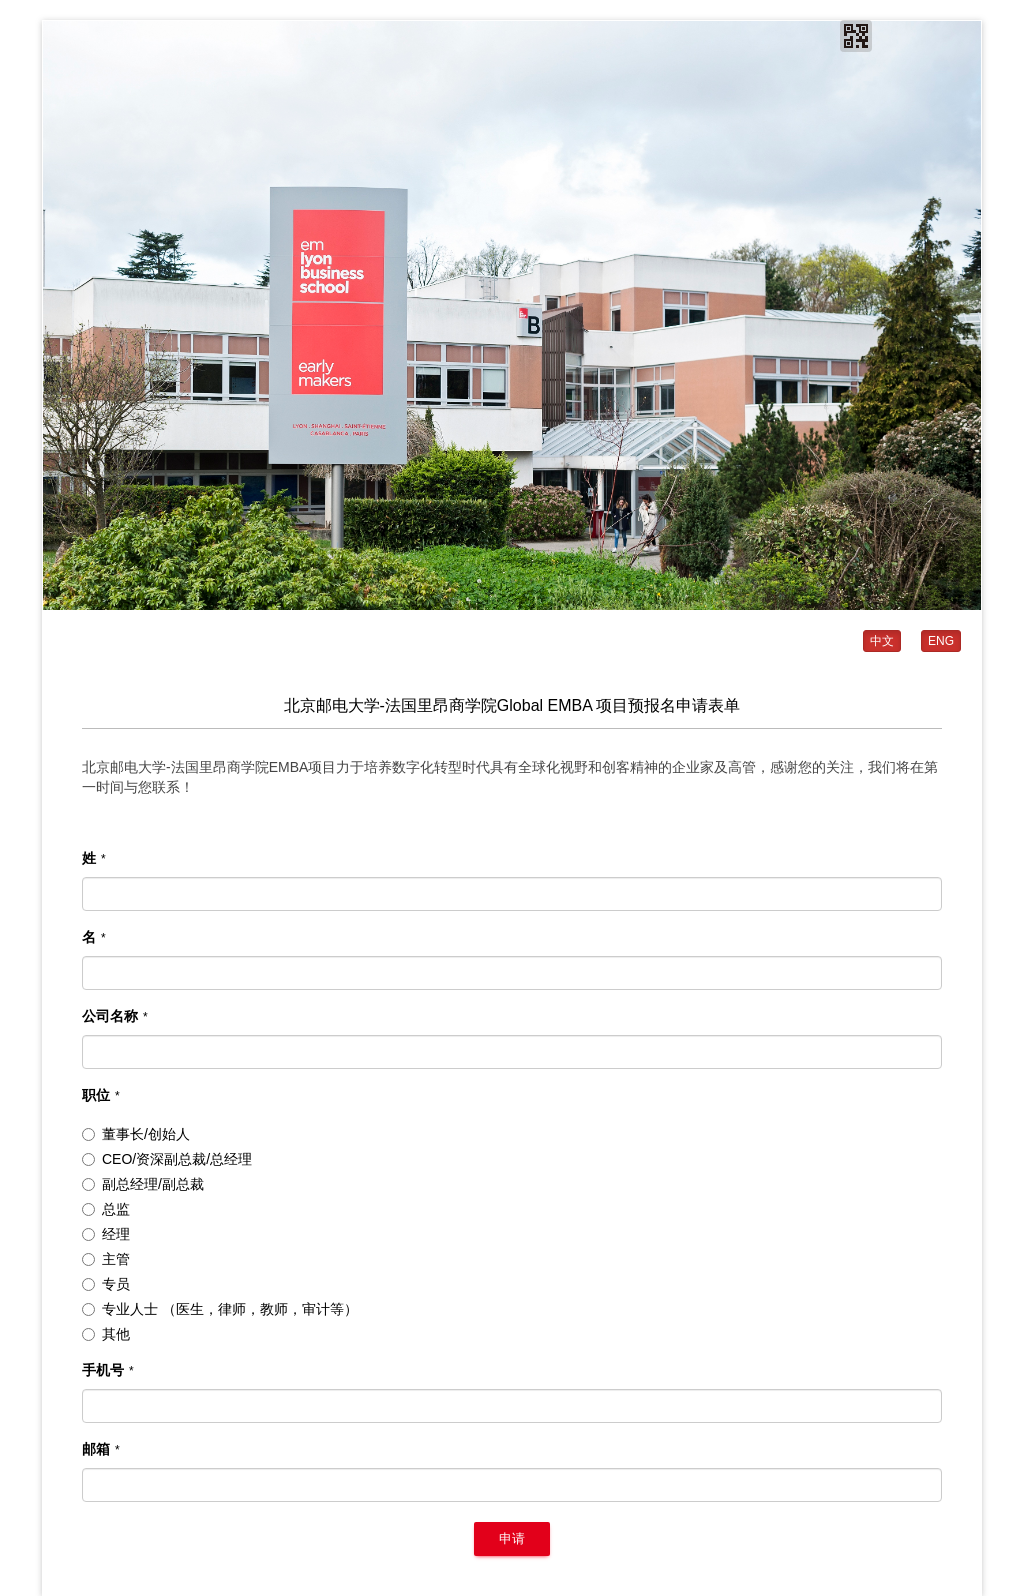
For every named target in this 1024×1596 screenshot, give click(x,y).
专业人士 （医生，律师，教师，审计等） (220, 1309)
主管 (106, 1259)
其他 (106, 1334)
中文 (882, 641)
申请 (512, 1538)
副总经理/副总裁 (143, 1184)
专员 (106, 1284)
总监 (106, 1209)
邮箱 (101, 1449)
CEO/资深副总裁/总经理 (167, 1159)
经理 (106, 1234)
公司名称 (115, 1016)
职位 (101, 1095)
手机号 (108, 1370)
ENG (941, 641)
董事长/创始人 (136, 1134)
